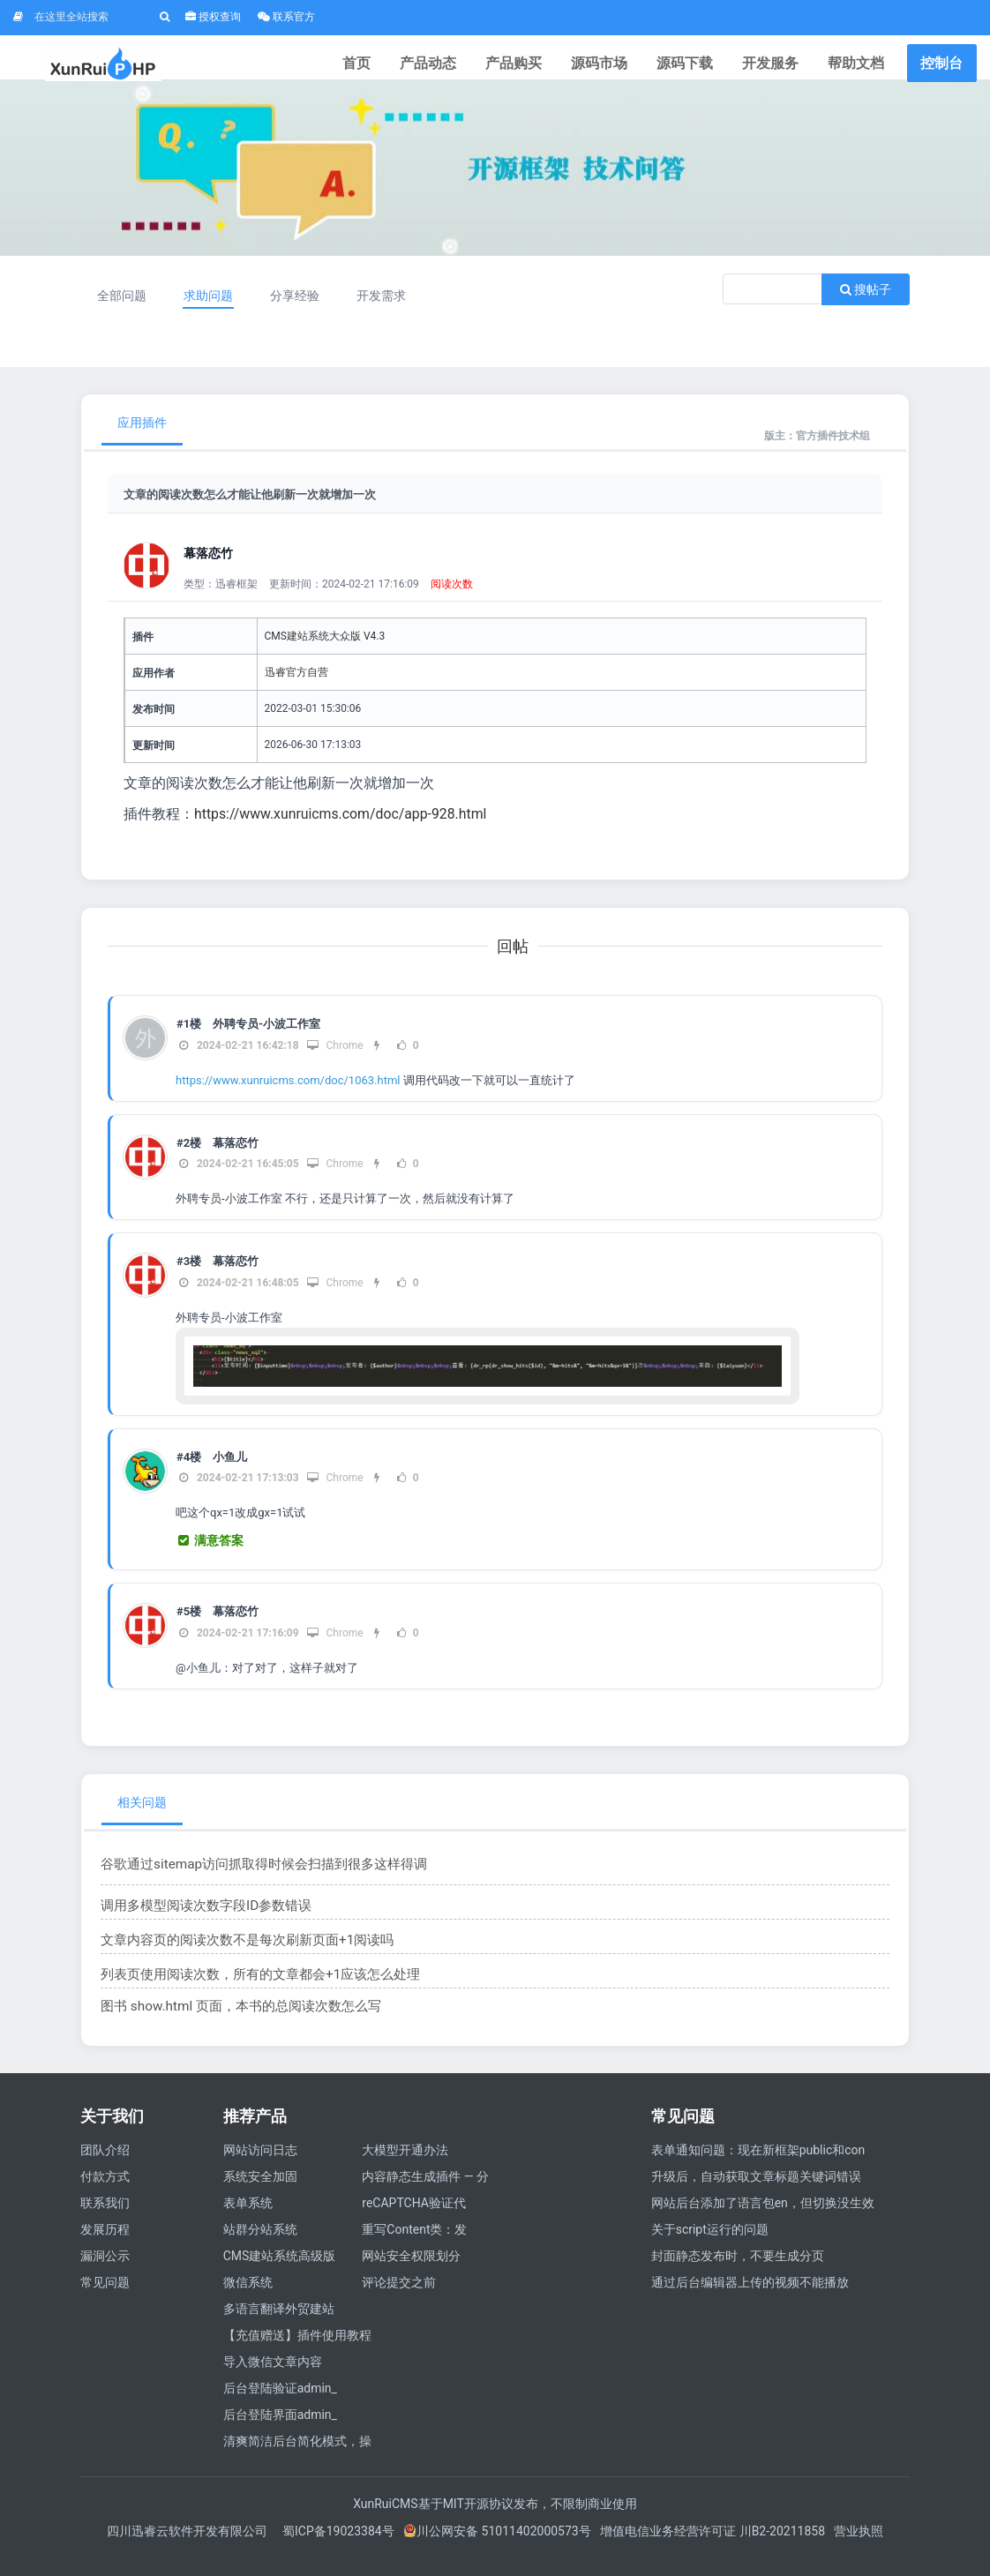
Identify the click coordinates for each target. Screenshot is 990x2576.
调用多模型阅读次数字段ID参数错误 (199, 1923)
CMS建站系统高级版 (279, 2273)
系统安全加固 (260, 2194)
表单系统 (248, 2220)
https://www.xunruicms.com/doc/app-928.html (342, 831)
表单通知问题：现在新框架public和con (758, 2167)
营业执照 (858, 2549)
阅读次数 (452, 601)
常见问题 (105, 2300)
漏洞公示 (105, 2273)
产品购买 (549, 65)
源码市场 (627, 65)
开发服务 (782, 65)
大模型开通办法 (405, 2167)
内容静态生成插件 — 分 (425, 2194)
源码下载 (705, 65)
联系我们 (105, 2220)
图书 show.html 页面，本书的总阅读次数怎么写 (231, 2024)
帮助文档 (860, 65)
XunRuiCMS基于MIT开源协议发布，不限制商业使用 (495, 2521)
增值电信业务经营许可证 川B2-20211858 (712, 2549)
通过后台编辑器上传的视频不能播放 (750, 2300)
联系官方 (286, 17)
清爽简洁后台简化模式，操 (297, 2459)
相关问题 (142, 1820)
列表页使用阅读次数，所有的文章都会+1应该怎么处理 (250, 1992)
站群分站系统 (260, 2247)
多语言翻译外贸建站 (278, 2326)
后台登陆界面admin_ (280, 2432)
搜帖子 (865, 307)
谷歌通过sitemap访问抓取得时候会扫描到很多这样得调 (252, 1882)
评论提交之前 (399, 2300)
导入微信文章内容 (272, 2379)
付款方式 (105, 2194)
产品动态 (472, 65)
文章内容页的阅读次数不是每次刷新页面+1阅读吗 (237, 1958)
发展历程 (105, 2247)
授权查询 (213, 17)
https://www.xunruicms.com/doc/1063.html (288, 1098)
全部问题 (124, 313)
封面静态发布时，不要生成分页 (737, 2273)
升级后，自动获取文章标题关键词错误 (756, 2194)
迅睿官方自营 (296, 690)
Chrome (335, 1063)
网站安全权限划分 (411, 2273)
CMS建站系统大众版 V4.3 (325, 654)
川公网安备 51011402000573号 (497, 2549)
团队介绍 (105, 2167)
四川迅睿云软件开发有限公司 (188, 2549)
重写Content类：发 (414, 2247)
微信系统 (248, 2300)
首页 (408, 65)
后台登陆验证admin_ (280, 2406)
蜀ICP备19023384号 (338, 2549)
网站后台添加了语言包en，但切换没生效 (762, 2220)
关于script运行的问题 (710, 2247)
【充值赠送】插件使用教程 (297, 2353)
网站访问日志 (260, 2167)
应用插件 (142, 440)
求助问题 (214, 313)
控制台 (942, 65)
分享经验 (305, 313)
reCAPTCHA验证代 (414, 2220)
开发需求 (396, 313)
